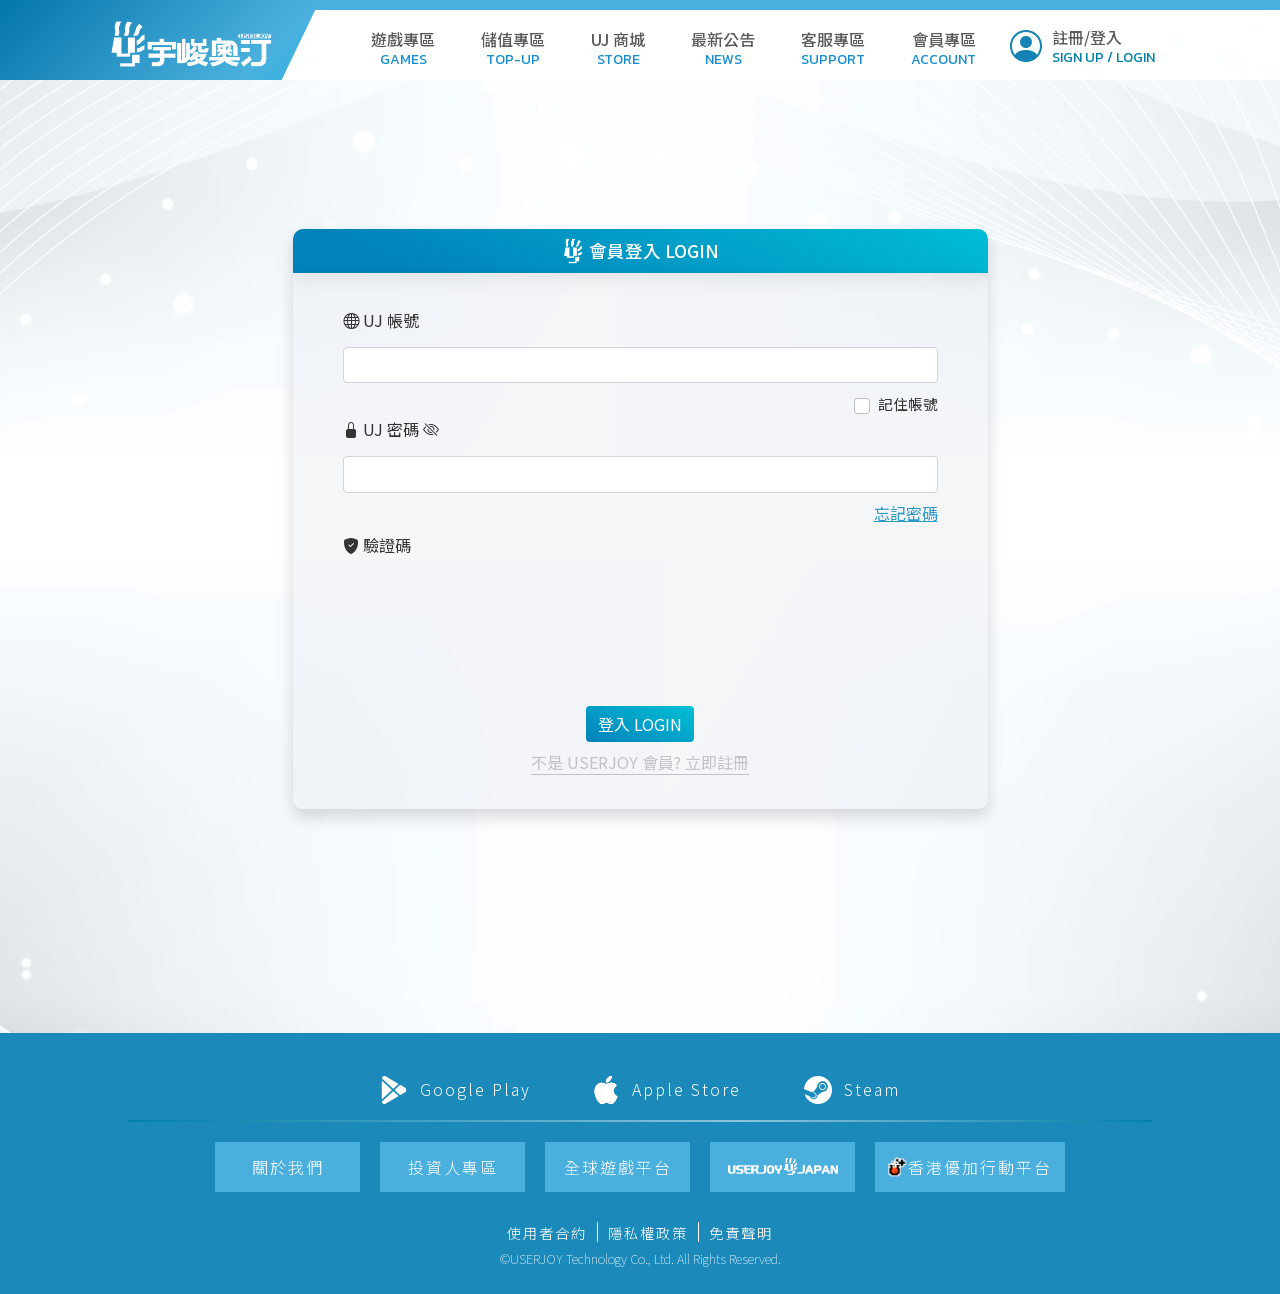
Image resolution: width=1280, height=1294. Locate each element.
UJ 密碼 (381, 429)
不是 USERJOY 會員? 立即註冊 (640, 762)
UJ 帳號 (381, 320)
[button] (403, 44)
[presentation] (495, 612)
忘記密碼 (906, 513)
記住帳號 (908, 403)
